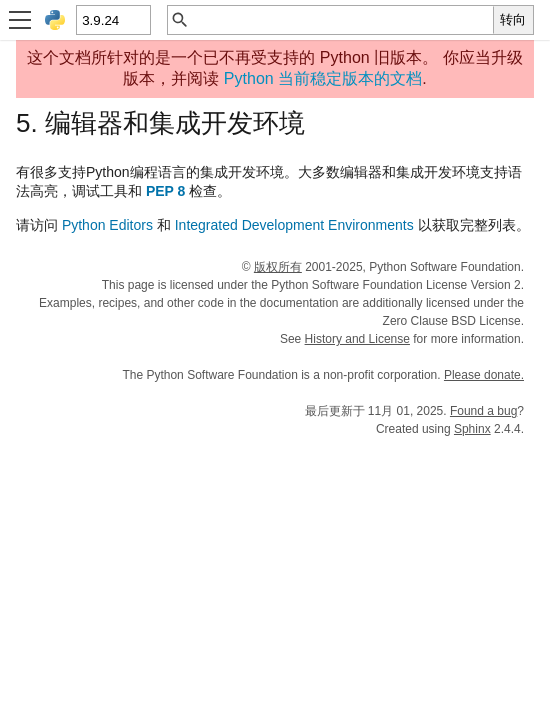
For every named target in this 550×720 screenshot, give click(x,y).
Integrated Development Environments (294, 225)
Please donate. (484, 375)
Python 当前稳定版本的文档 (323, 78)
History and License (357, 339)
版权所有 (278, 267)
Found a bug (483, 411)
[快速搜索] (341, 20)
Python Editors (107, 225)
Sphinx (472, 429)
